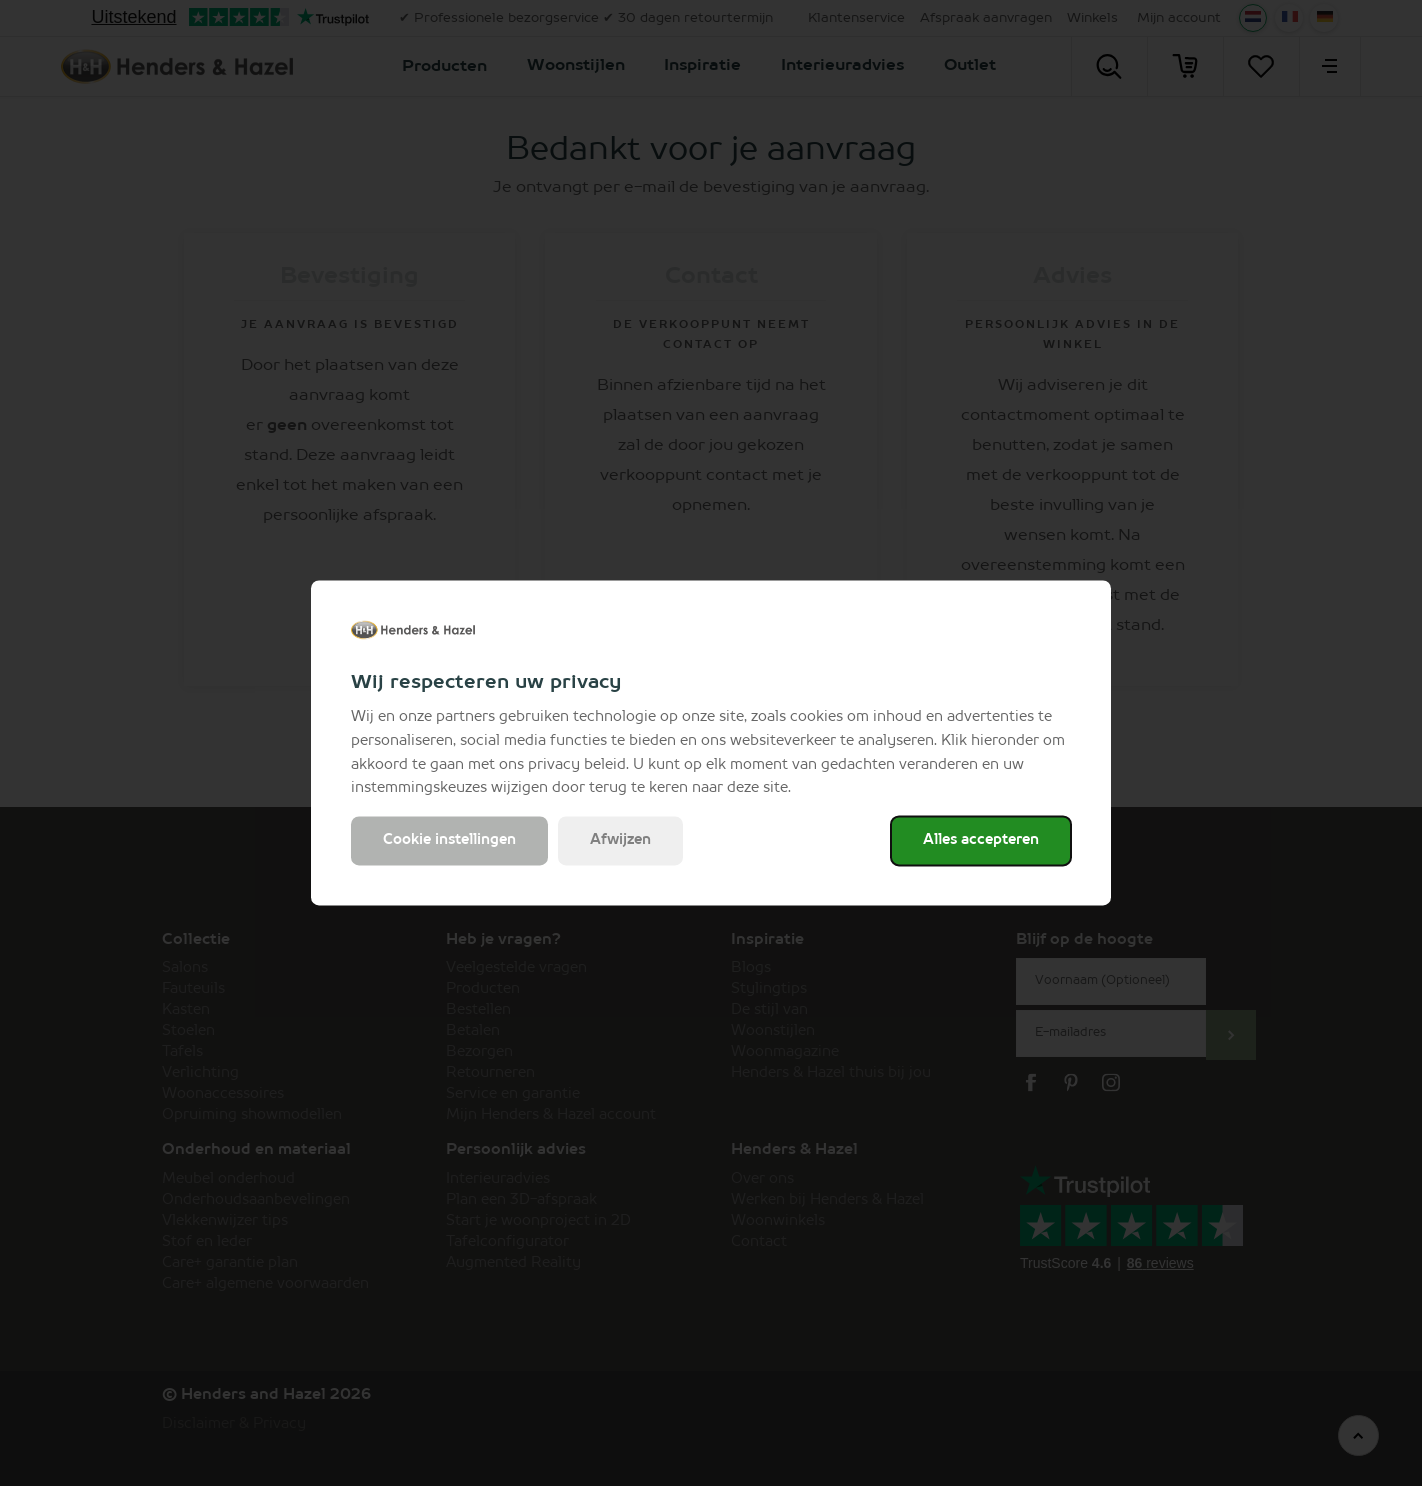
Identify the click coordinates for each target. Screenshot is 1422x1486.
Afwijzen (620, 841)
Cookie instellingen (449, 841)
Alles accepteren (981, 841)
